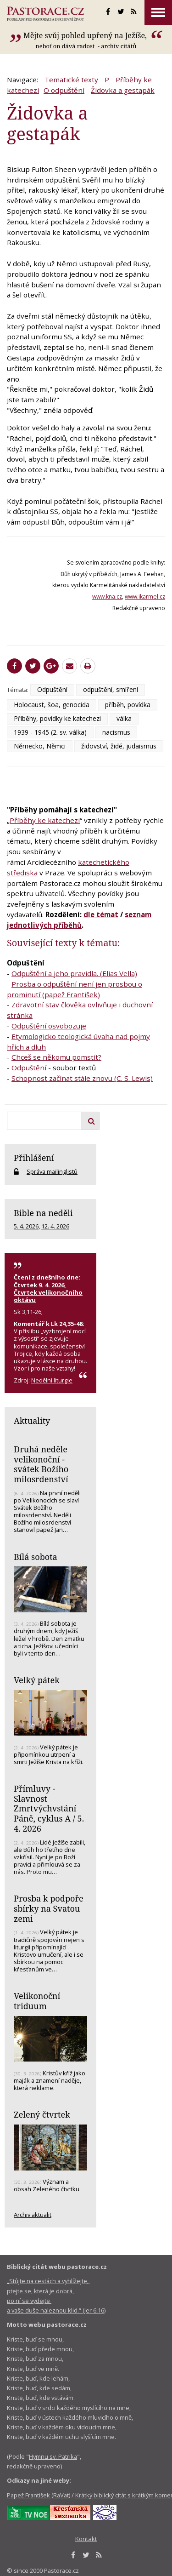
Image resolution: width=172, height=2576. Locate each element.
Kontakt (86, 2539)
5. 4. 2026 (26, 1226)
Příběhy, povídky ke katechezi (57, 718)
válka (124, 718)
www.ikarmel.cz (145, 596)
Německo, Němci (40, 746)
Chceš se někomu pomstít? (56, 1057)
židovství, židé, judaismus (118, 746)
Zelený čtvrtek (42, 2114)
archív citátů (118, 46)
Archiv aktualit (32, 2214)
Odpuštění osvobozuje (48, 1025)
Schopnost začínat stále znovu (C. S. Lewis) (82, 1078)
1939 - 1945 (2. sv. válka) (50, 732)
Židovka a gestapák (123, 90)
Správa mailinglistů (52, 1171)
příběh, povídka (127, 704)
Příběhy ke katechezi (45, 820)
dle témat (100, 914)
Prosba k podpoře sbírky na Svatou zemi (48, 1908)
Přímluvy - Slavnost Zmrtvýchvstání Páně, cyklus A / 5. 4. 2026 (49, 1808)
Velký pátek (37, 1679)
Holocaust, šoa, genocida (51, 704)
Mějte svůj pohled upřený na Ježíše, (86, 35)
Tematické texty (71, 79)
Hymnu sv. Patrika (53, 2456)
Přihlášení (34, 1157)
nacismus (116, 732)
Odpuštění (52, 689)
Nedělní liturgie (51, 1380)
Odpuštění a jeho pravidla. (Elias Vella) (74, 973)
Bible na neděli (43, 1212)
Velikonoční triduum (37, 2000)
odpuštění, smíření (110, 689)
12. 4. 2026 (55, 1226)
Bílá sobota (35, 1556)
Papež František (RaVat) (38, 2495)
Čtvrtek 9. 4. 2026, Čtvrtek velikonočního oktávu (48, 1292)
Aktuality (32, 1420)
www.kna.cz (107, 596)
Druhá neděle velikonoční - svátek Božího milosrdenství (41, 1464)
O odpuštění (64, 90)
